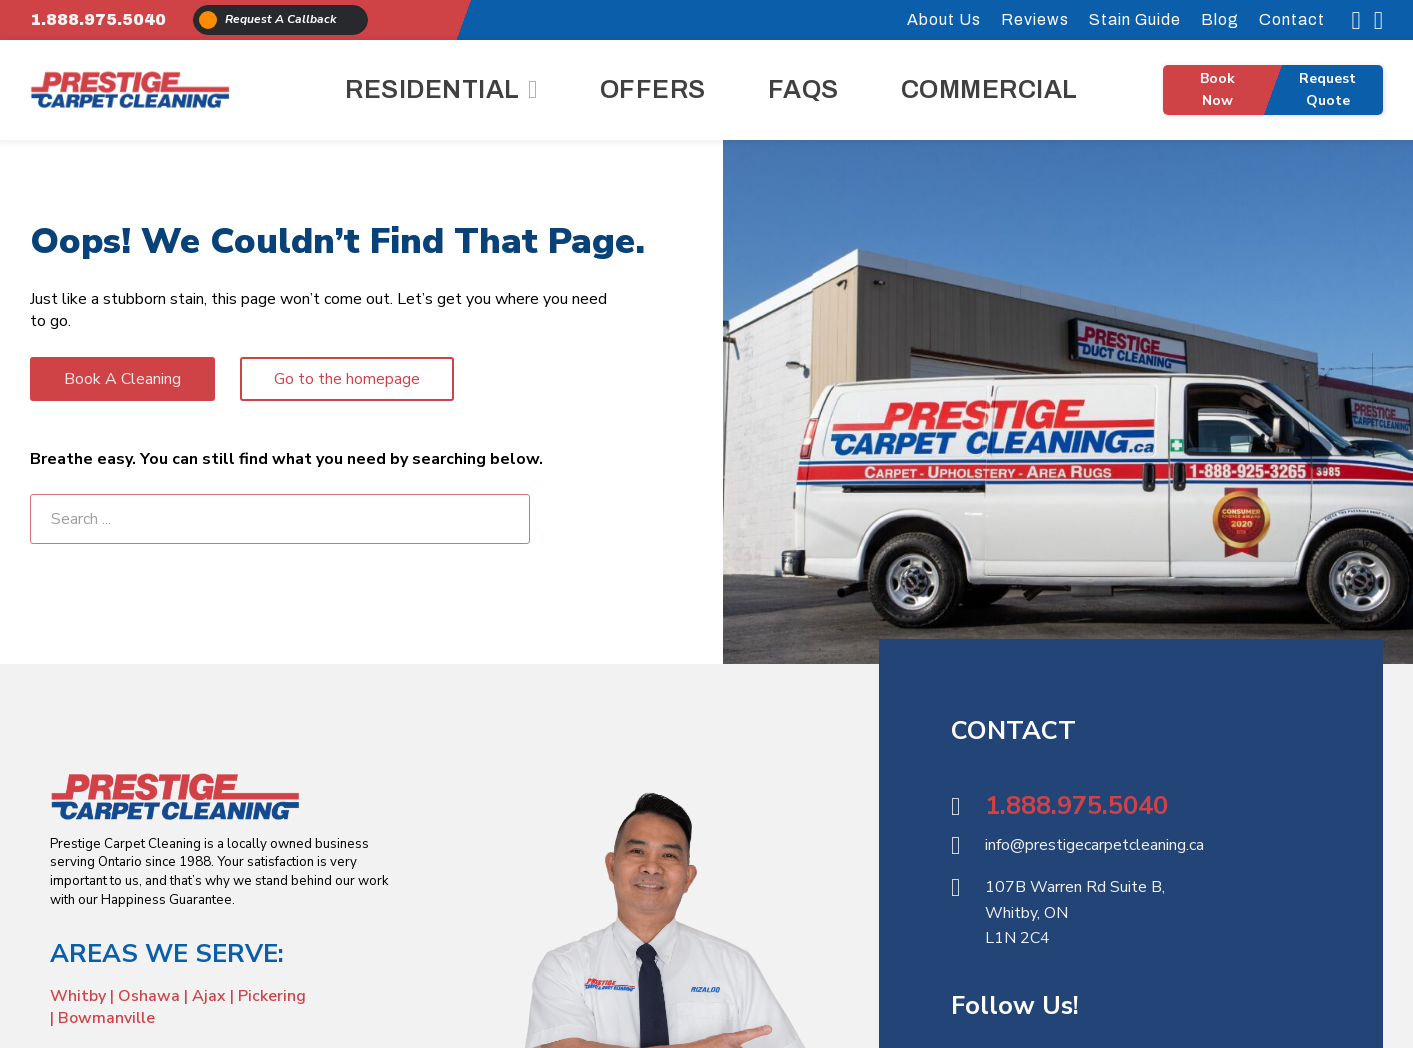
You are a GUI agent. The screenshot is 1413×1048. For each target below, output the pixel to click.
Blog (1220, 20)
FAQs (803, 89)
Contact (1292, 20)
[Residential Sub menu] (533, 89)
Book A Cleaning (122, 379)
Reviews (1035, 20)
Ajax (209, 996)
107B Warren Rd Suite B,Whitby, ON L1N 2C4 (1075, 912)
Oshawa (149, 996)
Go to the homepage (347, 379)
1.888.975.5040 (98, 19)
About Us (944, 20)
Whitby (80, 996)
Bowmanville (106, 1018)
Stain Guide (1135, 20)
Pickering (272, 996)
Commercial (989, 89)
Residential (432, 89)
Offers (653, 89)
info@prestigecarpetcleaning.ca (1094, 845)
